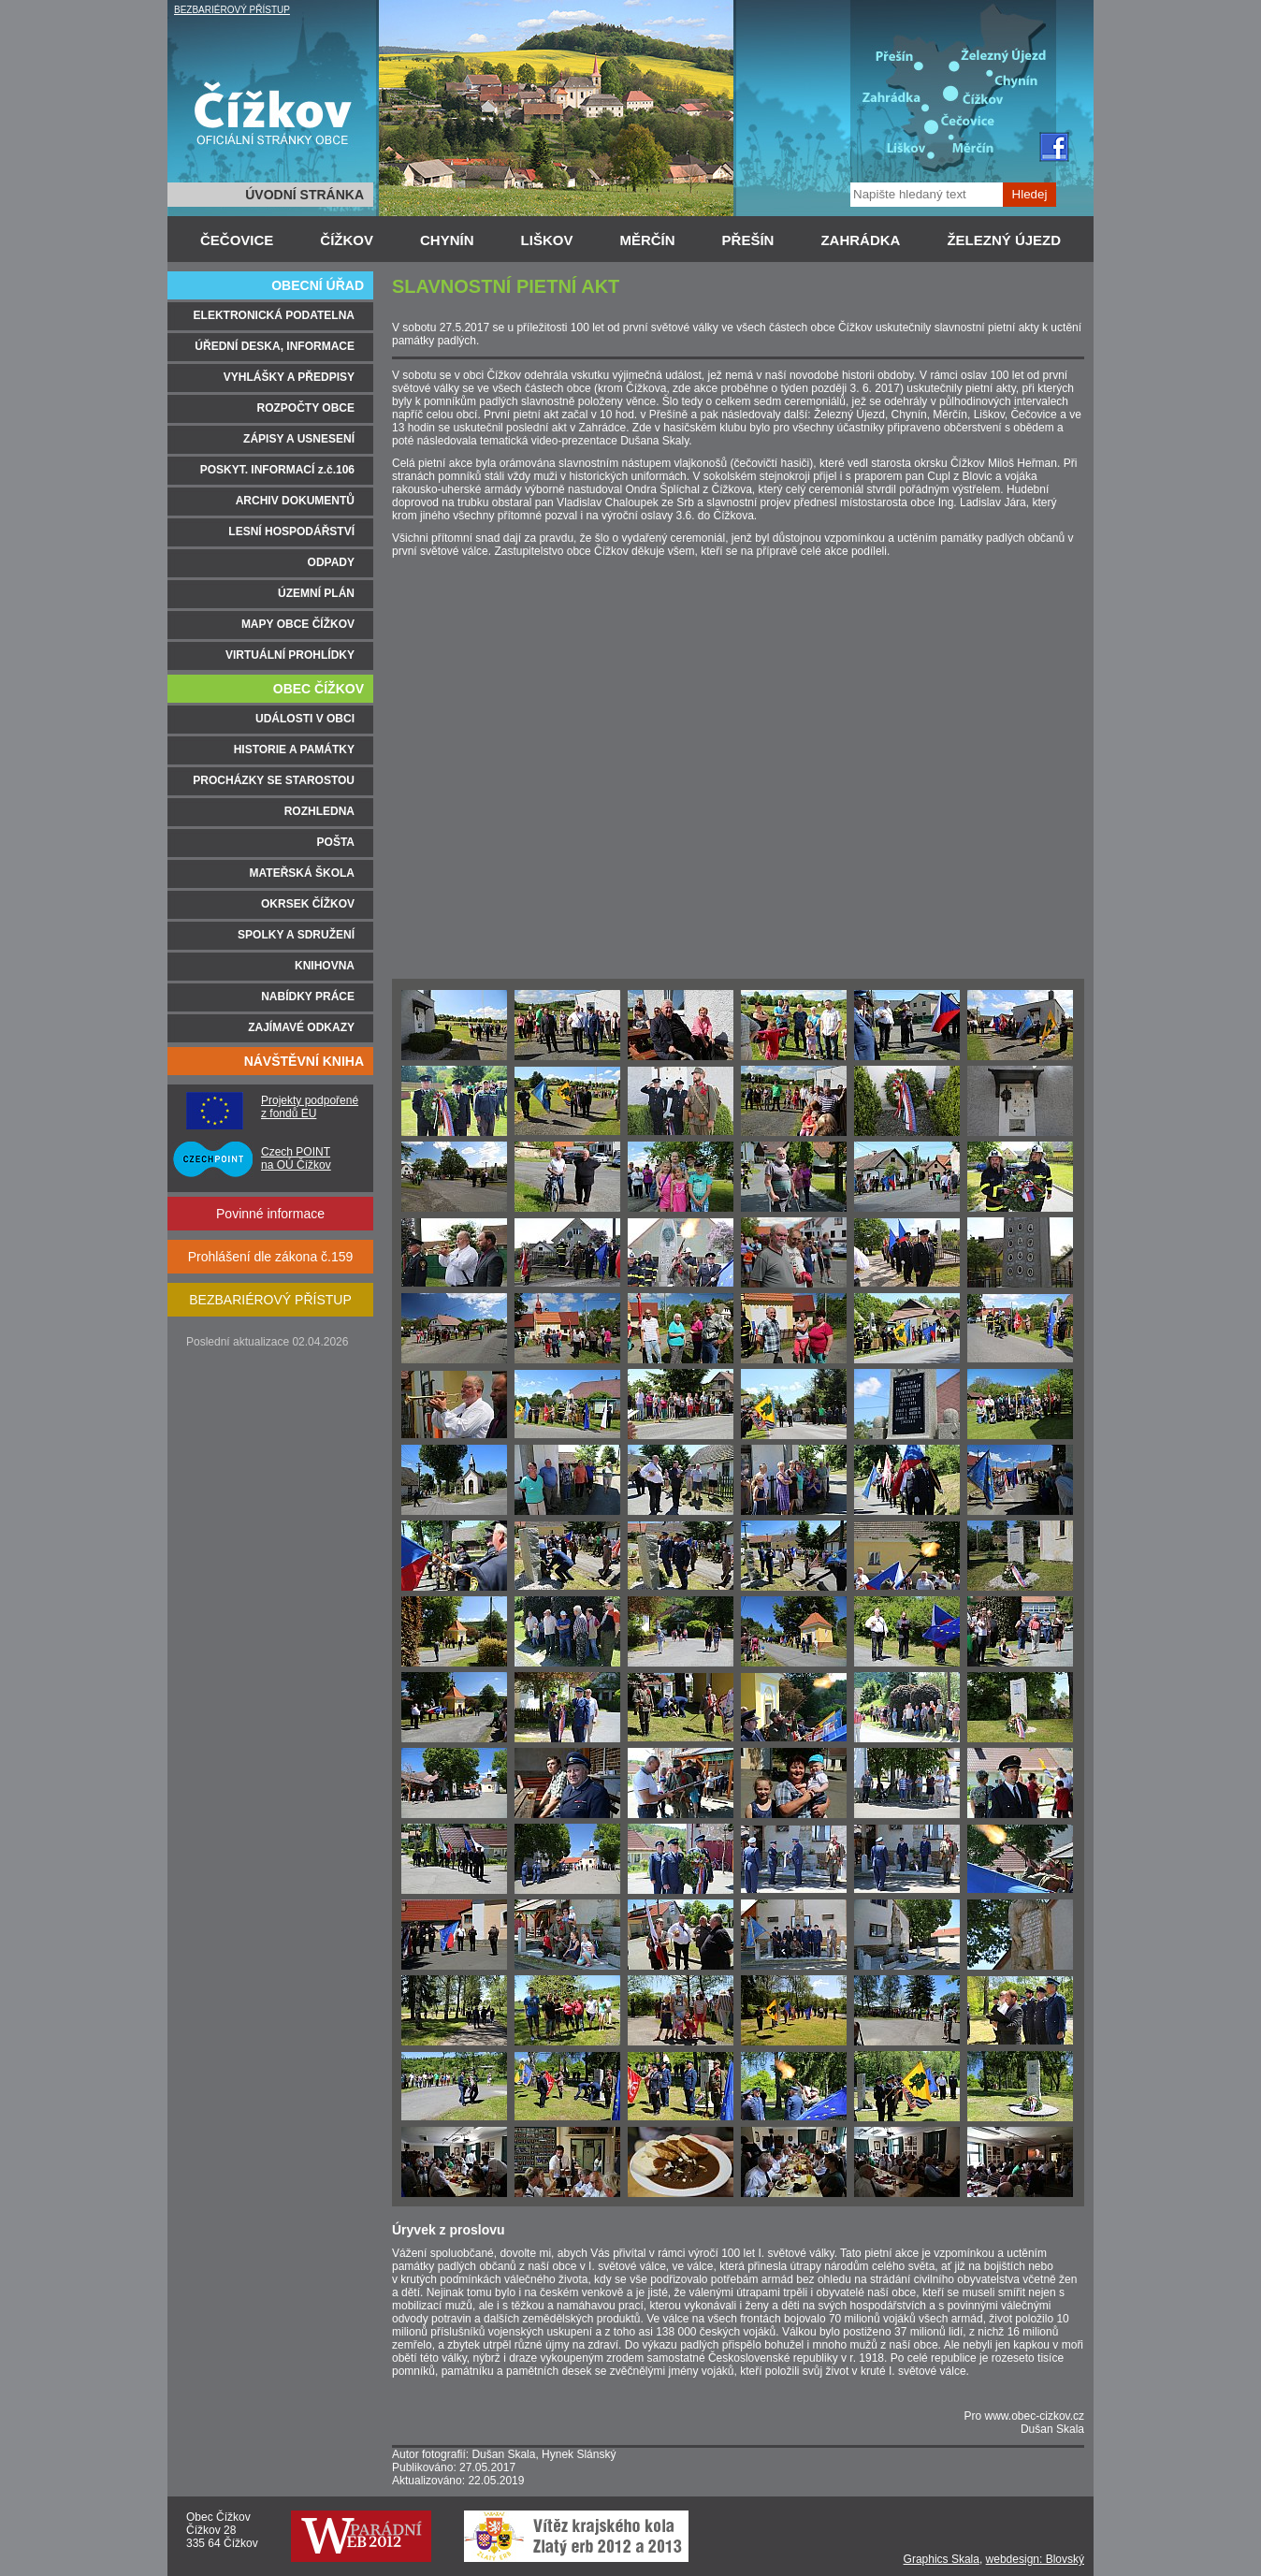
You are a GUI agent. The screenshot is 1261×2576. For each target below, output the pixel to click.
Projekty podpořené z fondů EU (309, 1107)
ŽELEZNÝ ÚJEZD (1004, 240)
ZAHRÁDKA (860, 240)
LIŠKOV (547, 240)
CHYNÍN (447, 240)
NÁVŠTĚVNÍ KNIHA (304, 1061)
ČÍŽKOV (346, 240)
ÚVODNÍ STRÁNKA (304, 194)
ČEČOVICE (236, 240)
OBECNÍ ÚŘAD (317, 285)
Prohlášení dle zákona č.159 (271, 1256)
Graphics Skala (941, 2559)
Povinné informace (270, 1213)
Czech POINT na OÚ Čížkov (296, 1158)
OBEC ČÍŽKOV (318, 688)
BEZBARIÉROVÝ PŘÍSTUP (232, 10)
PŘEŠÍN (748, 240)
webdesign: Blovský (1035, 2559)
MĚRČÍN (646, 240)
